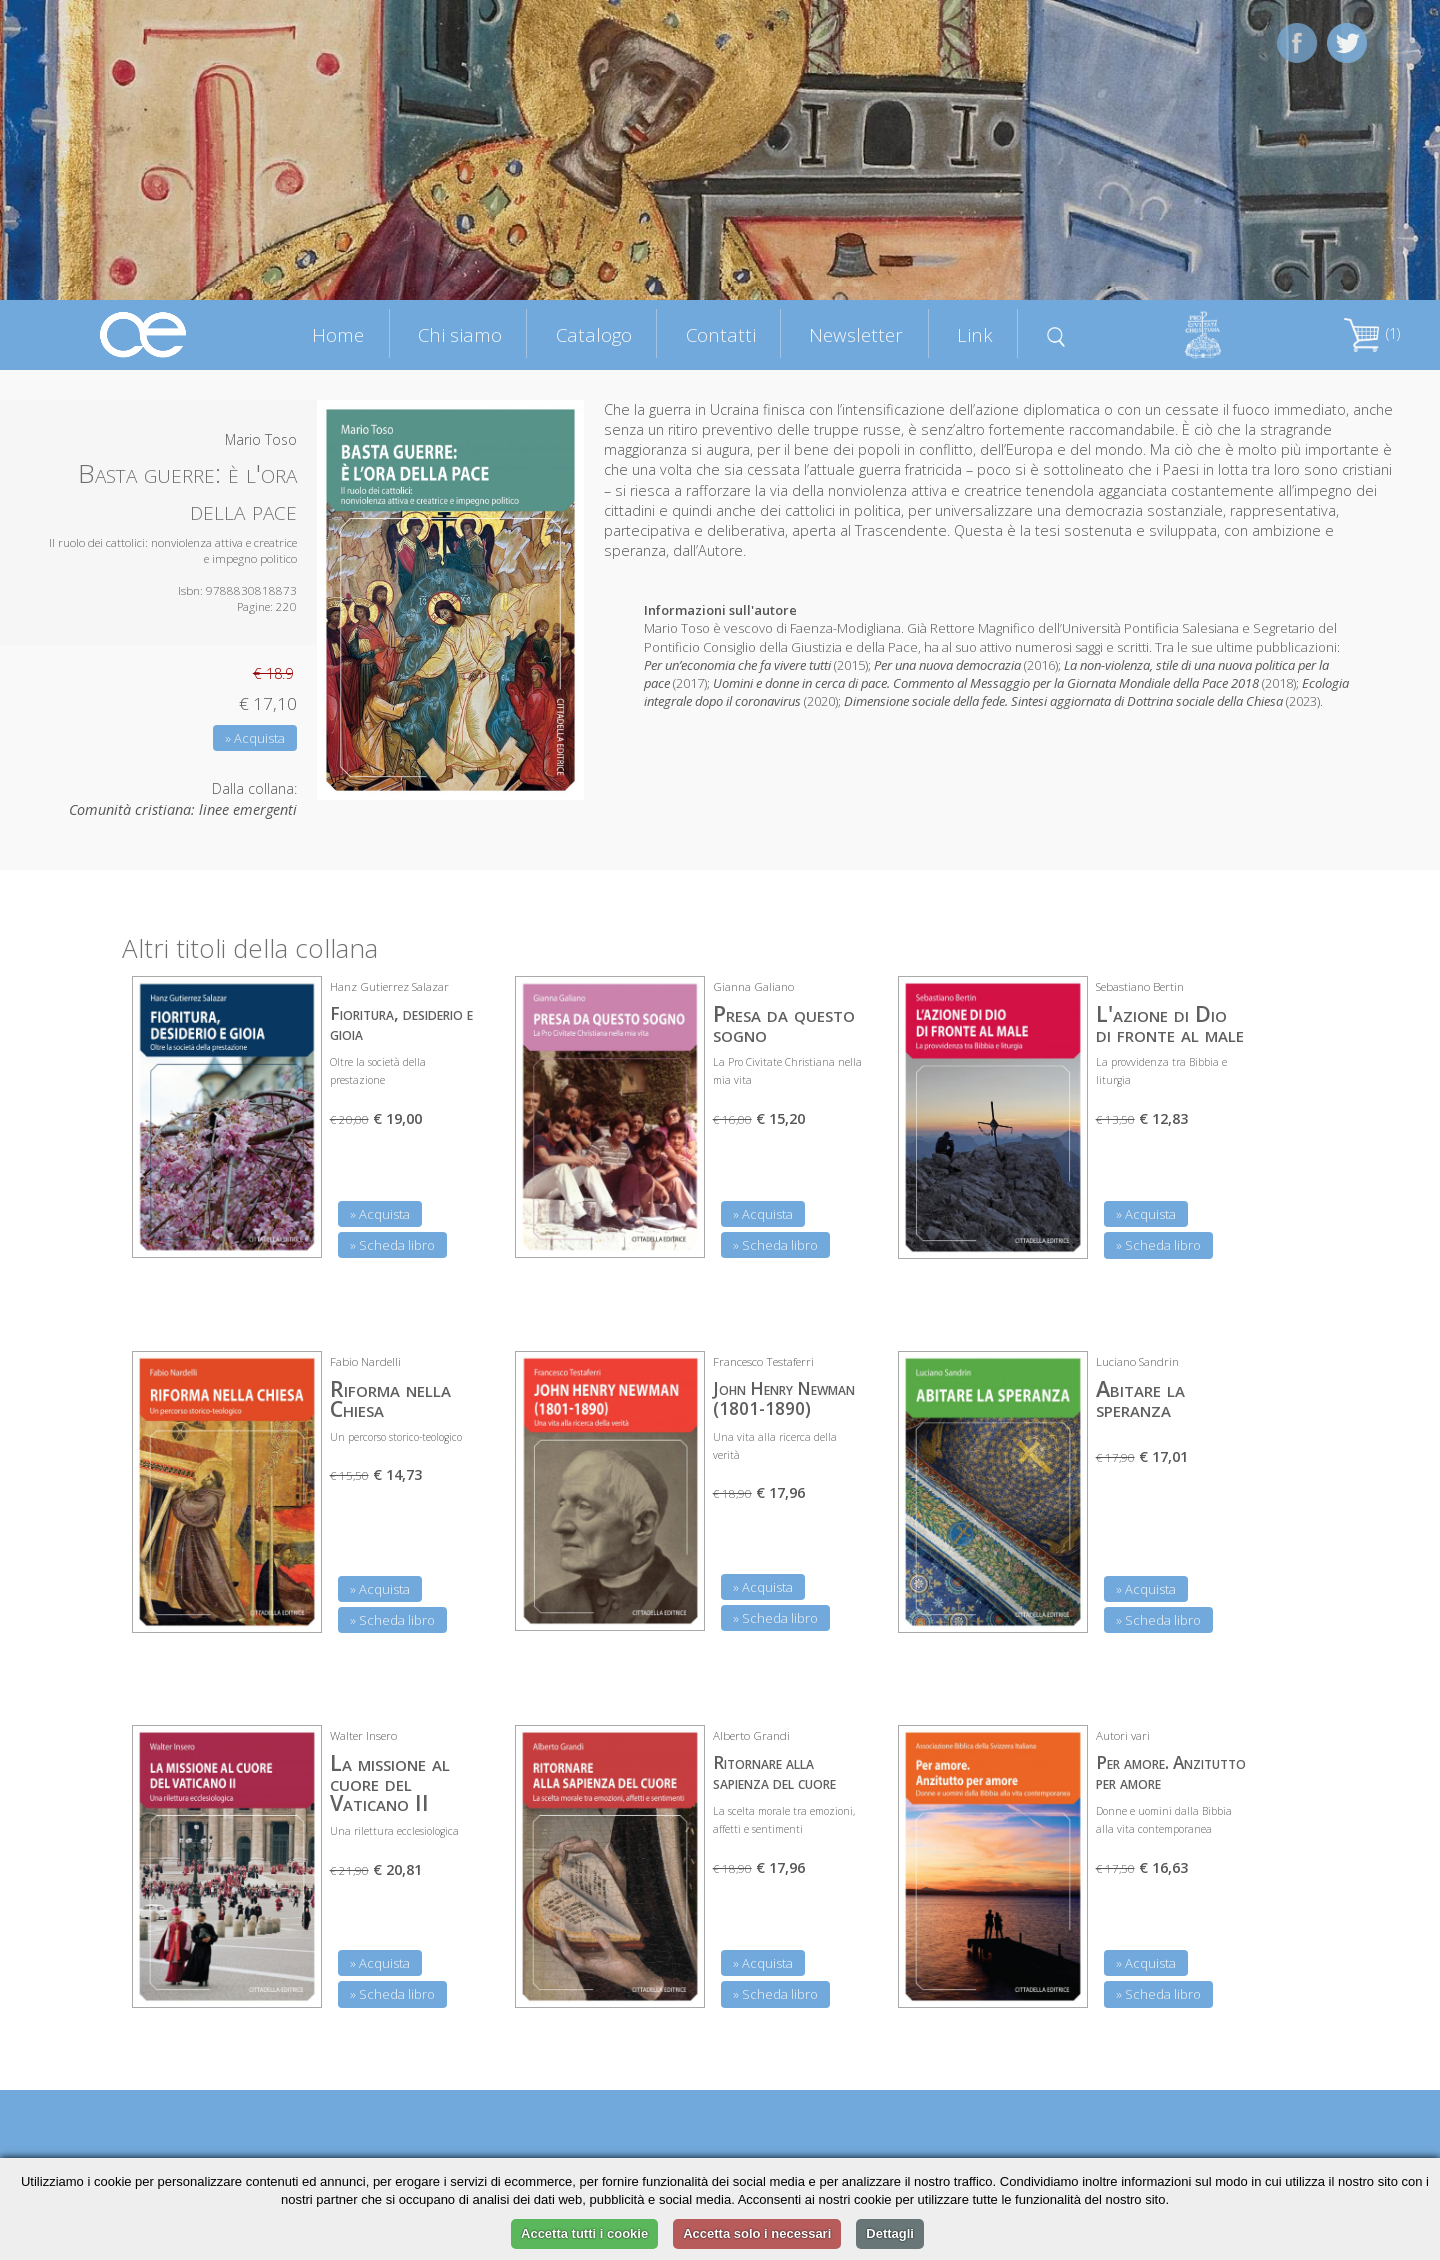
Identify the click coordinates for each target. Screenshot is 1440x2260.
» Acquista (255, 738)
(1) (1372, 333)
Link (975, 334)
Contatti (721, 334)
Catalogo (594, 334)
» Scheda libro (392, 1245)
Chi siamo (460, 334)
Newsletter (856, 334)
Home (338, 334)
